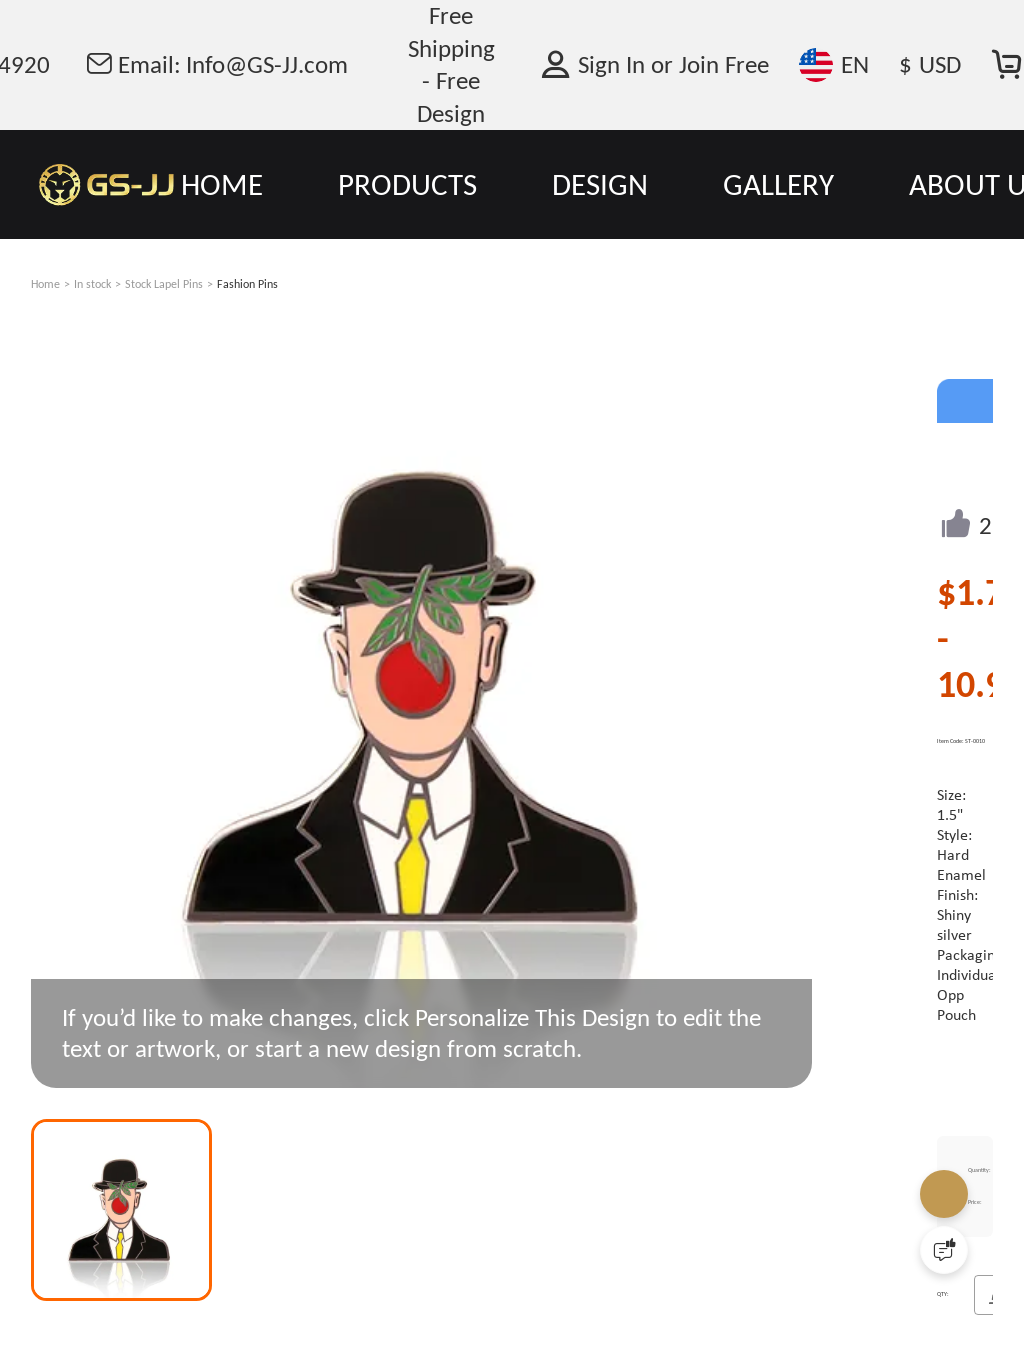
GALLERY (778, 184)
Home (45, 284)
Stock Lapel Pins (164, 284)
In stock (92, 284)
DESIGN (600, 184)
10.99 (980, 684)
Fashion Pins (247, 284)
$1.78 (980, 592)
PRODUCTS (407, 184)
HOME (222, 184)
